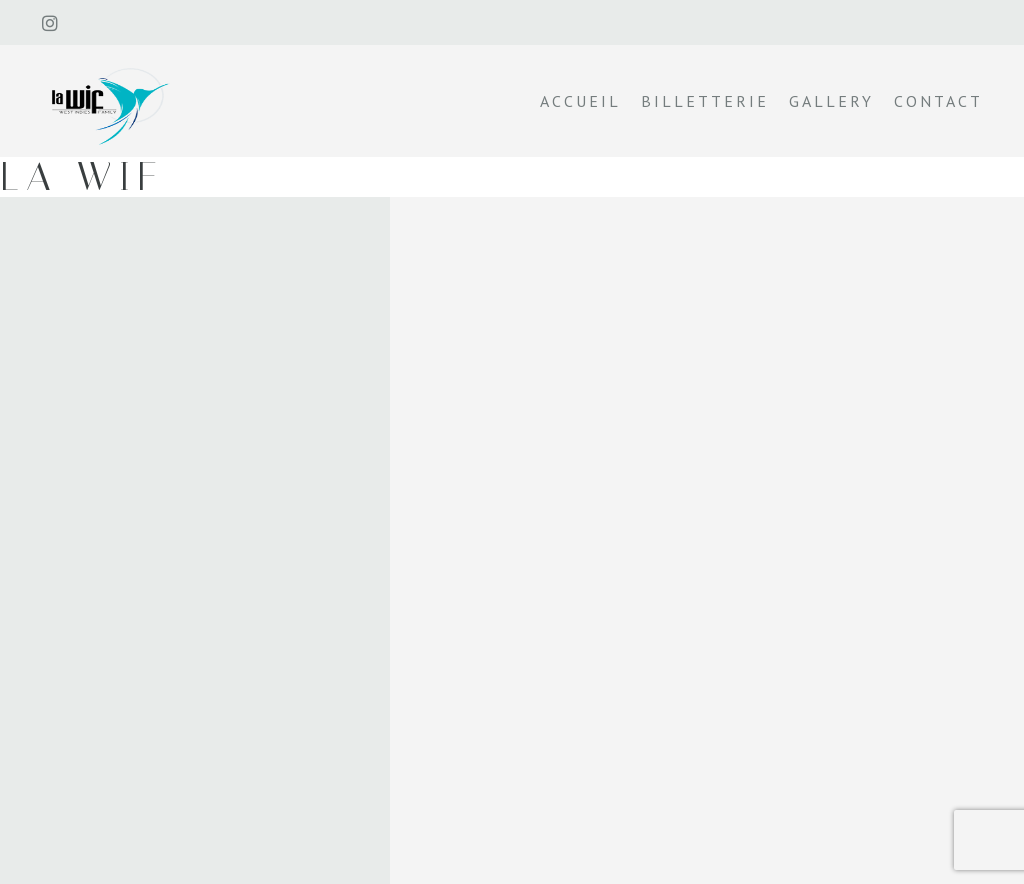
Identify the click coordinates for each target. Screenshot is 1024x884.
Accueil (580, 101)
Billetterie (705, 101)
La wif (82, 176)
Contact (938, 101)
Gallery (831, 101)
